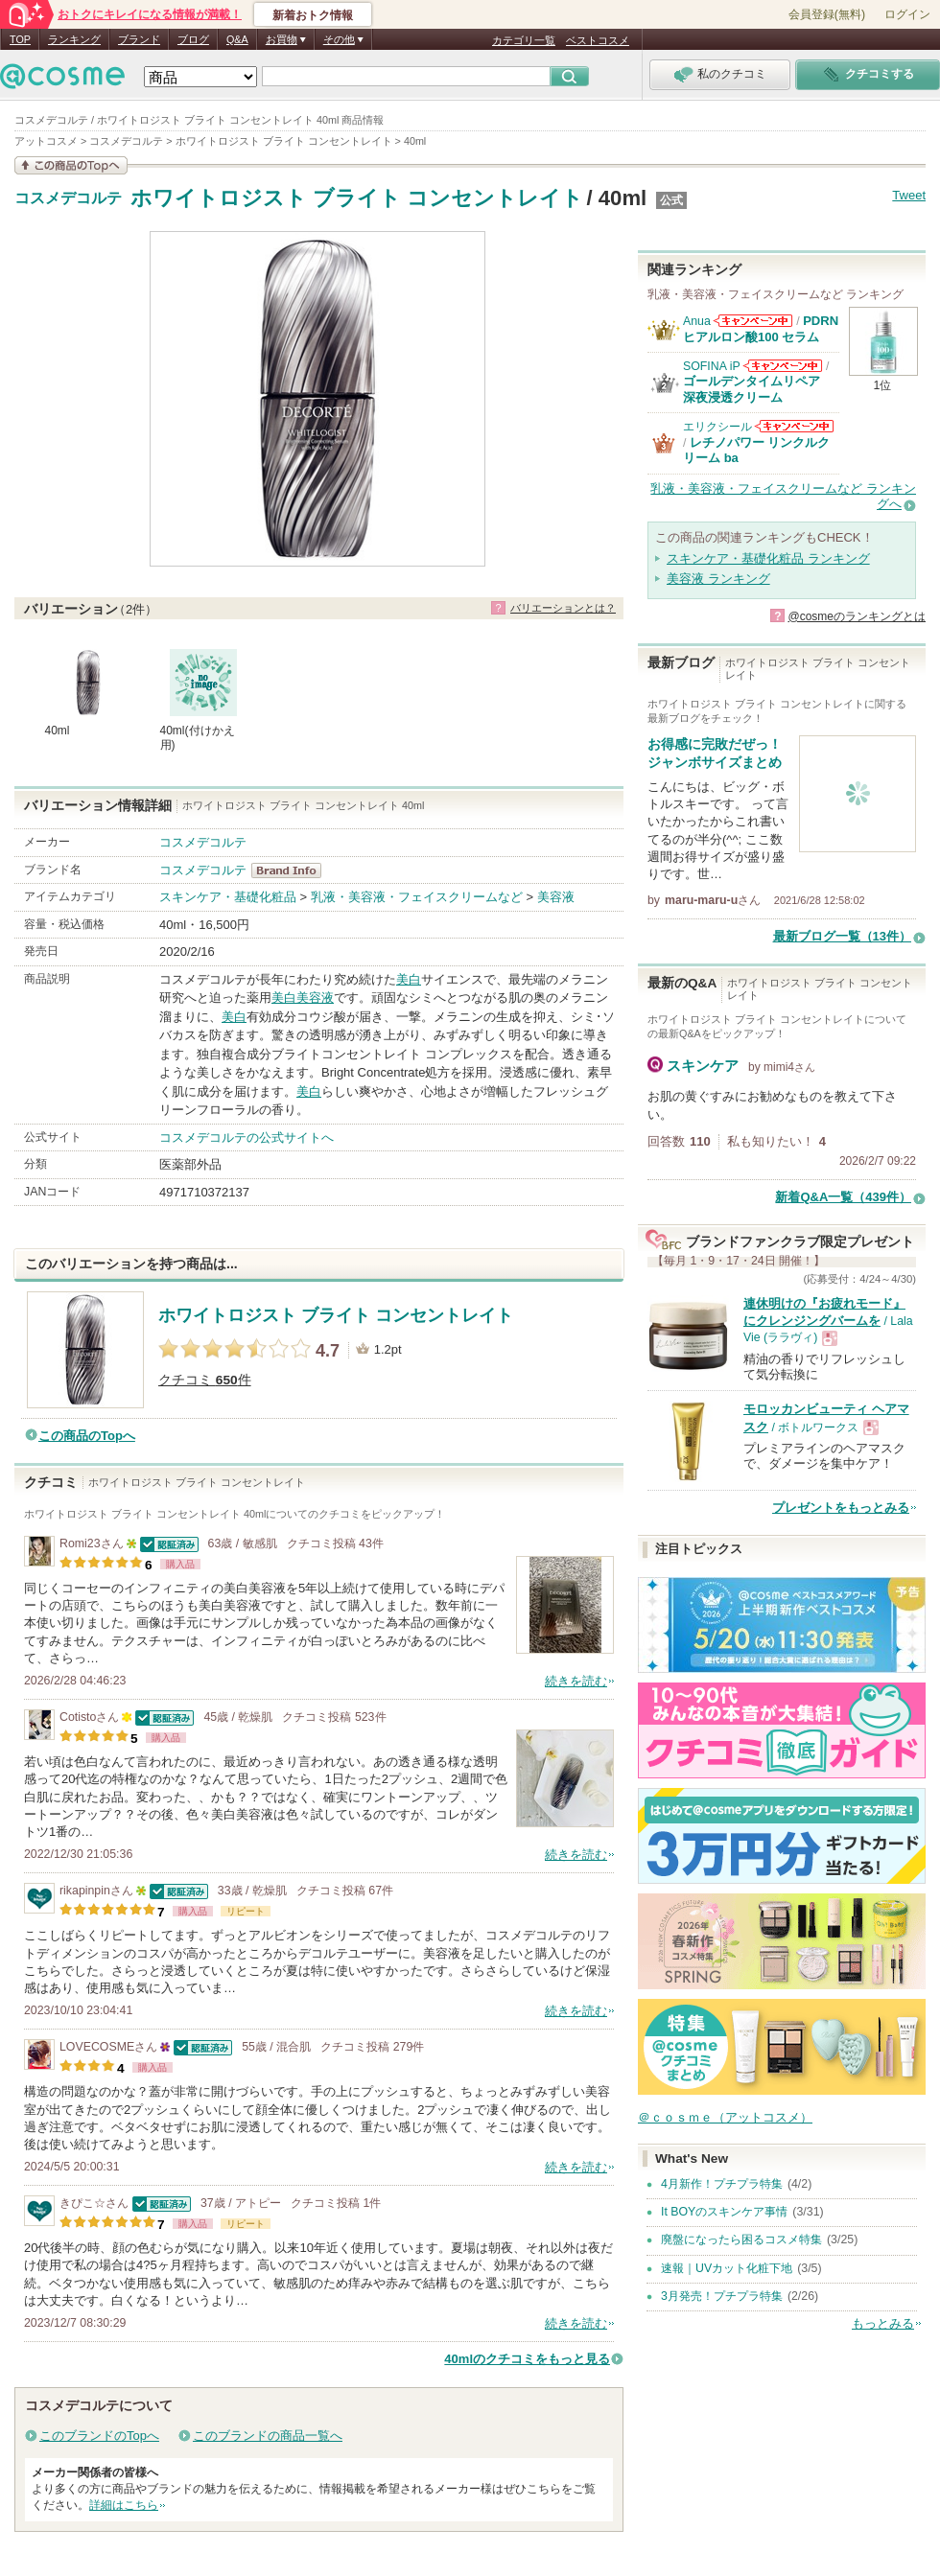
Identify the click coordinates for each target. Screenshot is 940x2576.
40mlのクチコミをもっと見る (527, 2359)
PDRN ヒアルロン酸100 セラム (760, 328)
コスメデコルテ (68, 198)
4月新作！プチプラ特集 (722, 2184)
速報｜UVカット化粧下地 (726, 2268)
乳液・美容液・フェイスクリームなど (417, 897)
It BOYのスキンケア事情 (724, 2211)
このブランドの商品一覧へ (267, 2435)
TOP (20, 39)
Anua (697, 321)
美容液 (556, 897)
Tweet (909, 195)
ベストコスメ (597, 40)
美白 (408, 979)
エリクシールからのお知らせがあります (794, 426)
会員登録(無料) (826, 14)
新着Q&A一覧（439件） (843, 1197)
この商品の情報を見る (71, 165)
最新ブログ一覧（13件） (842, 936)
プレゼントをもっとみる (840, 1507)
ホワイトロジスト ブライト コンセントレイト (356, 198)
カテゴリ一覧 (523, 40)
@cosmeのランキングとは (856, 616)
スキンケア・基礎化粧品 (227, 897)
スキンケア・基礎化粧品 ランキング (768, 558)
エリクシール (717, 426)
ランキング (74, 39)
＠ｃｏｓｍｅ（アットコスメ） (725, 2117)
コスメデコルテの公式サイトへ (246, 1137)
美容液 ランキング (718, 578)
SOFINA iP (711, 366)
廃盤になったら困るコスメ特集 (741, 2239)
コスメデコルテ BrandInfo (292, 870)
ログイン (907, 14)
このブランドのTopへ (99, 2435)
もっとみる (883, 2323)
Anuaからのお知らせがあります (753, 320)
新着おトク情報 (312, 15)
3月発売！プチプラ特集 (722, 2296)
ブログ (193, 39)
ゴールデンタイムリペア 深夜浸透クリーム (758, 389)
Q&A (237, 39)
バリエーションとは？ (563, 608)
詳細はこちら (123, 2505)
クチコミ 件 (204, 1380)
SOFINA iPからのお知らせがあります (782, 366)
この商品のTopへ (86, 1435)
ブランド (139, 39)
